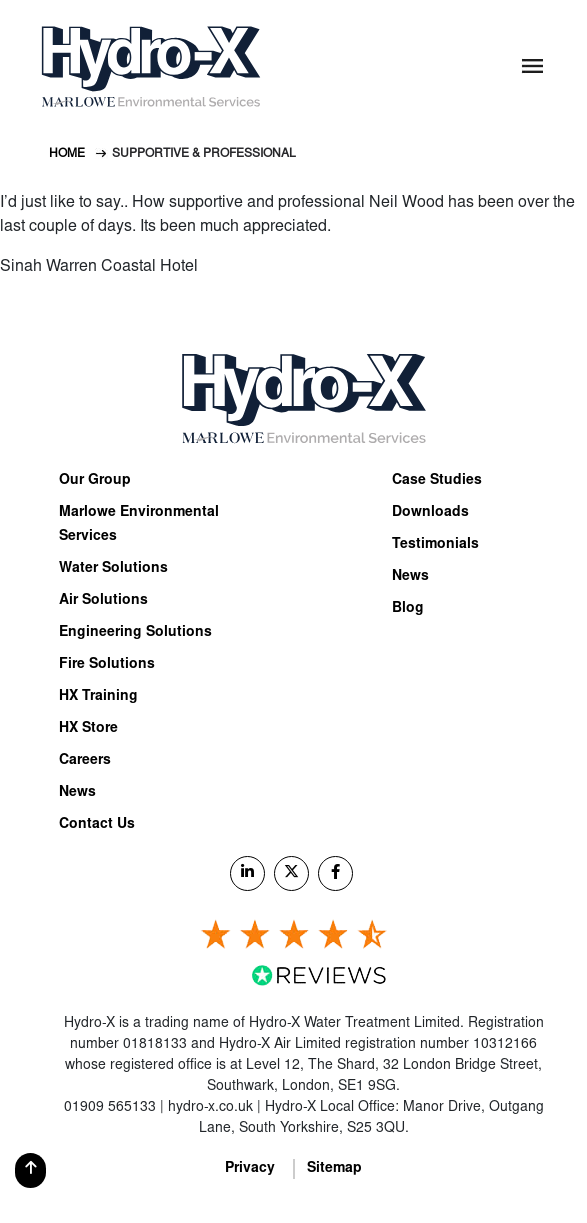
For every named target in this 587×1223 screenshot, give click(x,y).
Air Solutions (103, 601)
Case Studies (437, 481)
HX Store (88, 729)
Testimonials (435, 545)
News (77, 793)
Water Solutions (113, 569)
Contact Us (97, 825)
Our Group (95, 481)
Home (67, 154)
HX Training (98, 697)
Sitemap (334, 1169)
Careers (85, 761)
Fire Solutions (107, 665)
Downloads (430, 513)
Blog (408, 609)
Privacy (250, 1169)
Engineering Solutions (135, 633)
